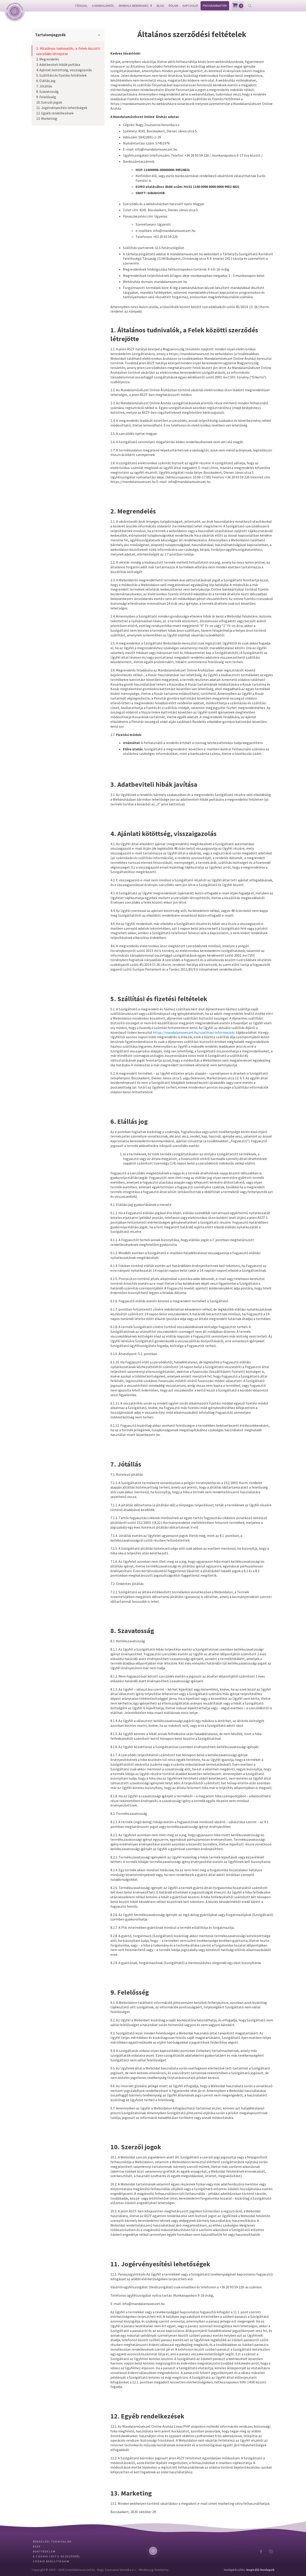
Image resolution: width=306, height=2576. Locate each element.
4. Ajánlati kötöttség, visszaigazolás (64, 70)
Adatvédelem (44, 2551)
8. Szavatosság (47, 91)
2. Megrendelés (47, 59)
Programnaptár (215, 6)
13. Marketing (46, 118)
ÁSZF (37, 2546)
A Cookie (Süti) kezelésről (56, 2556)
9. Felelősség (46, 97)
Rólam (173, 6)
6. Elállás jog (46, 80)
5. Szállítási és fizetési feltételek (61, 75)
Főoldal (81, 6)
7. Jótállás (44, 86)
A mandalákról (103, 6)
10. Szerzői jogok (49, 102)
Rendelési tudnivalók (52, 2541)
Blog (160, 6)
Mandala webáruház (135, 6)
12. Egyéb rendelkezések (55, 113)
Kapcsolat (190, 6)
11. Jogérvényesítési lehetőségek (61, 107)
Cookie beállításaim (51, 2561)
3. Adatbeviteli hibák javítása (58, 64)
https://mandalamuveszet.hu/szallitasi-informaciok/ (194, 1032)
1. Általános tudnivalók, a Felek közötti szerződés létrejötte (68, 51)
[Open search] (250, 6)
